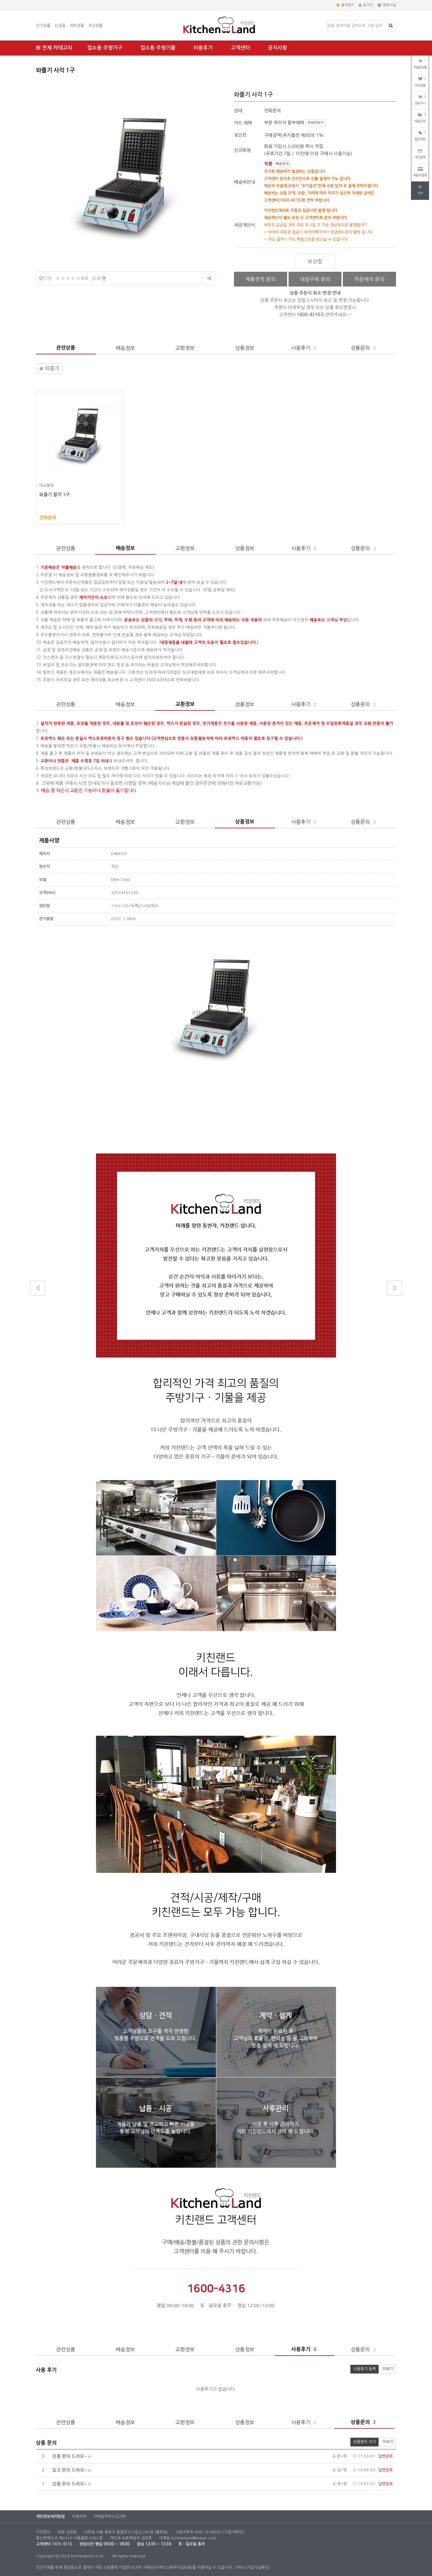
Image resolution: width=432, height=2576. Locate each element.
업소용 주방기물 (158, 47)
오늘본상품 (420, 63)
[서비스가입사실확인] (252, 2567)
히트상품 (77, 26)
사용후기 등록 (363, 2368)
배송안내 (282, 164)
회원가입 (386, 5)
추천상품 (95, 26)
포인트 (240, 135)
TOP (420, 190)
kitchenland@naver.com (193, 2538)
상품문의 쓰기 (363, 2441)
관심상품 (420, 81)
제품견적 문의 (260, 279)
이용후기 (203, 47)
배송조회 (420, 117)
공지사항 (277, 47)
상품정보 (244, 347)
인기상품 (43, 26)
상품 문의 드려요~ (63, 2456)
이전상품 (37, 1288)
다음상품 (394, 1288)
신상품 (60, 26)
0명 (45, 278)
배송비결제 (420, 172)
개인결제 (420, 154)
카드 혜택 (243, 123)
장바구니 (420, 99)
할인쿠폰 (420, 135)
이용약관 (79, 2516)
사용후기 (304, 348)
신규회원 (242, 150)
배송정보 (125, 347)
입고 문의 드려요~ (63, 2470)
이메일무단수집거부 (110, 2516)
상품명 (327, 20)
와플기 (49, 368)
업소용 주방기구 (104, 47)
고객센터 (240, 47)
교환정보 (185, 347)
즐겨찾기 (345, 5)
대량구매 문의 (315, 279)
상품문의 (364, 348)
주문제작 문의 (369, 279)
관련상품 (65, 347)
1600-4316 (62, 2544)
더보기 (387, 2369)
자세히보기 (315, 122)
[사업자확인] (233, 2532)
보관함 (315, 261)
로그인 (366, 5)
